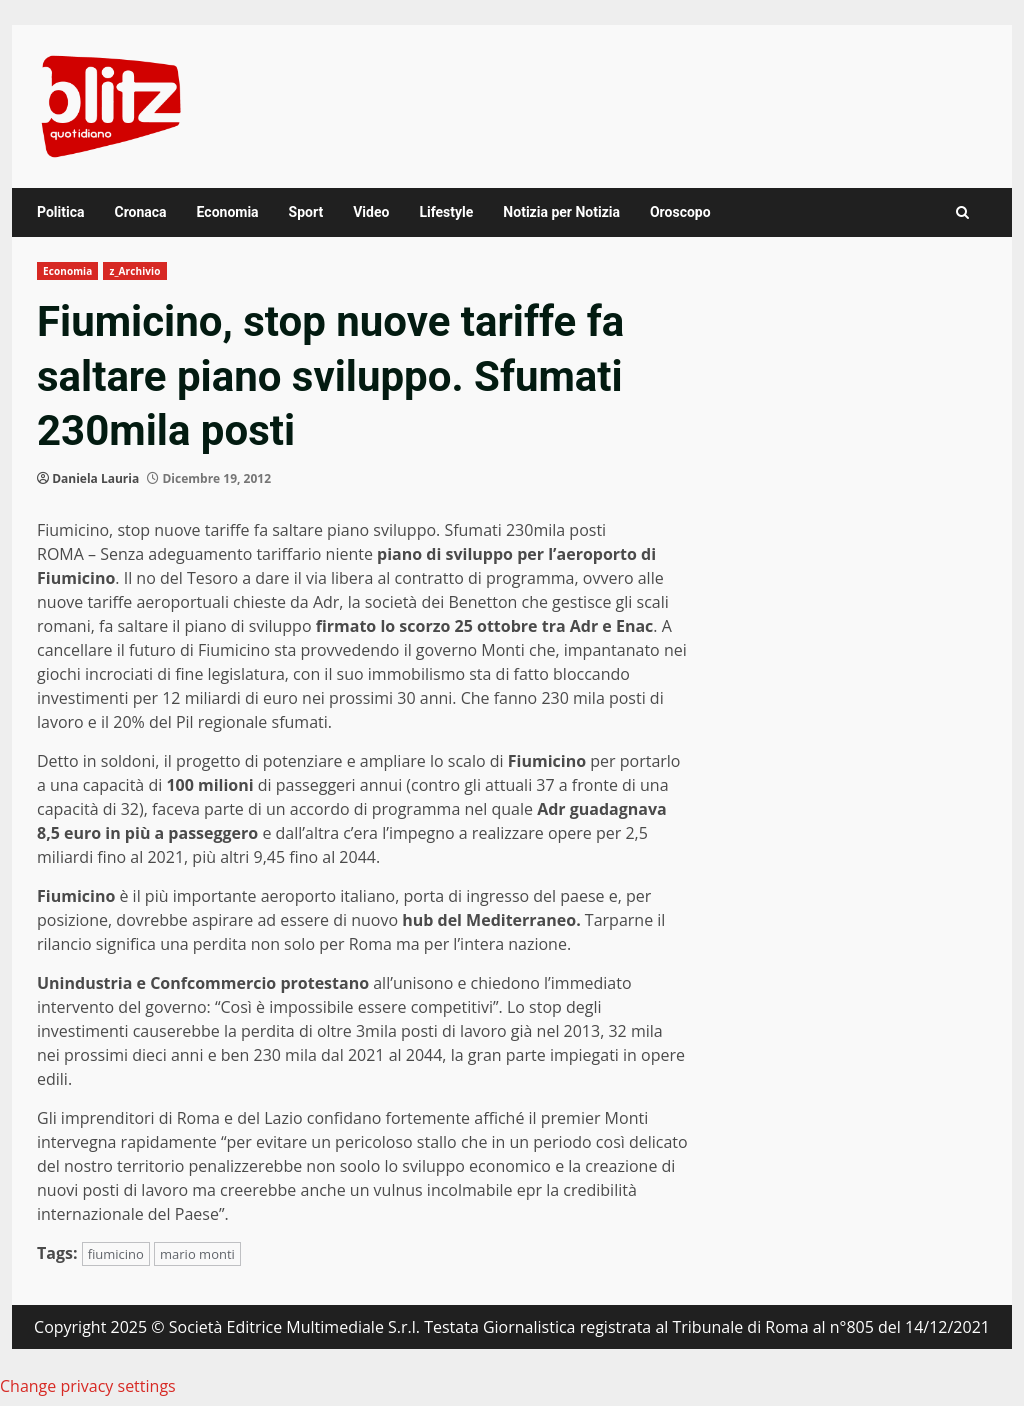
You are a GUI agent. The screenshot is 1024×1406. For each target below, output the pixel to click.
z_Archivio (134, 271)
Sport (306, 212)
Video (371, 212)
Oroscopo (680, 212)
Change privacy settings (88, 1386)
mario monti (197, 1254)
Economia (228, 212)
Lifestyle (446, 212)
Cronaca (140, 212)
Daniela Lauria (95, 478)
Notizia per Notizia (561, 212)
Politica (60, 212)
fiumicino (116, 1254)
